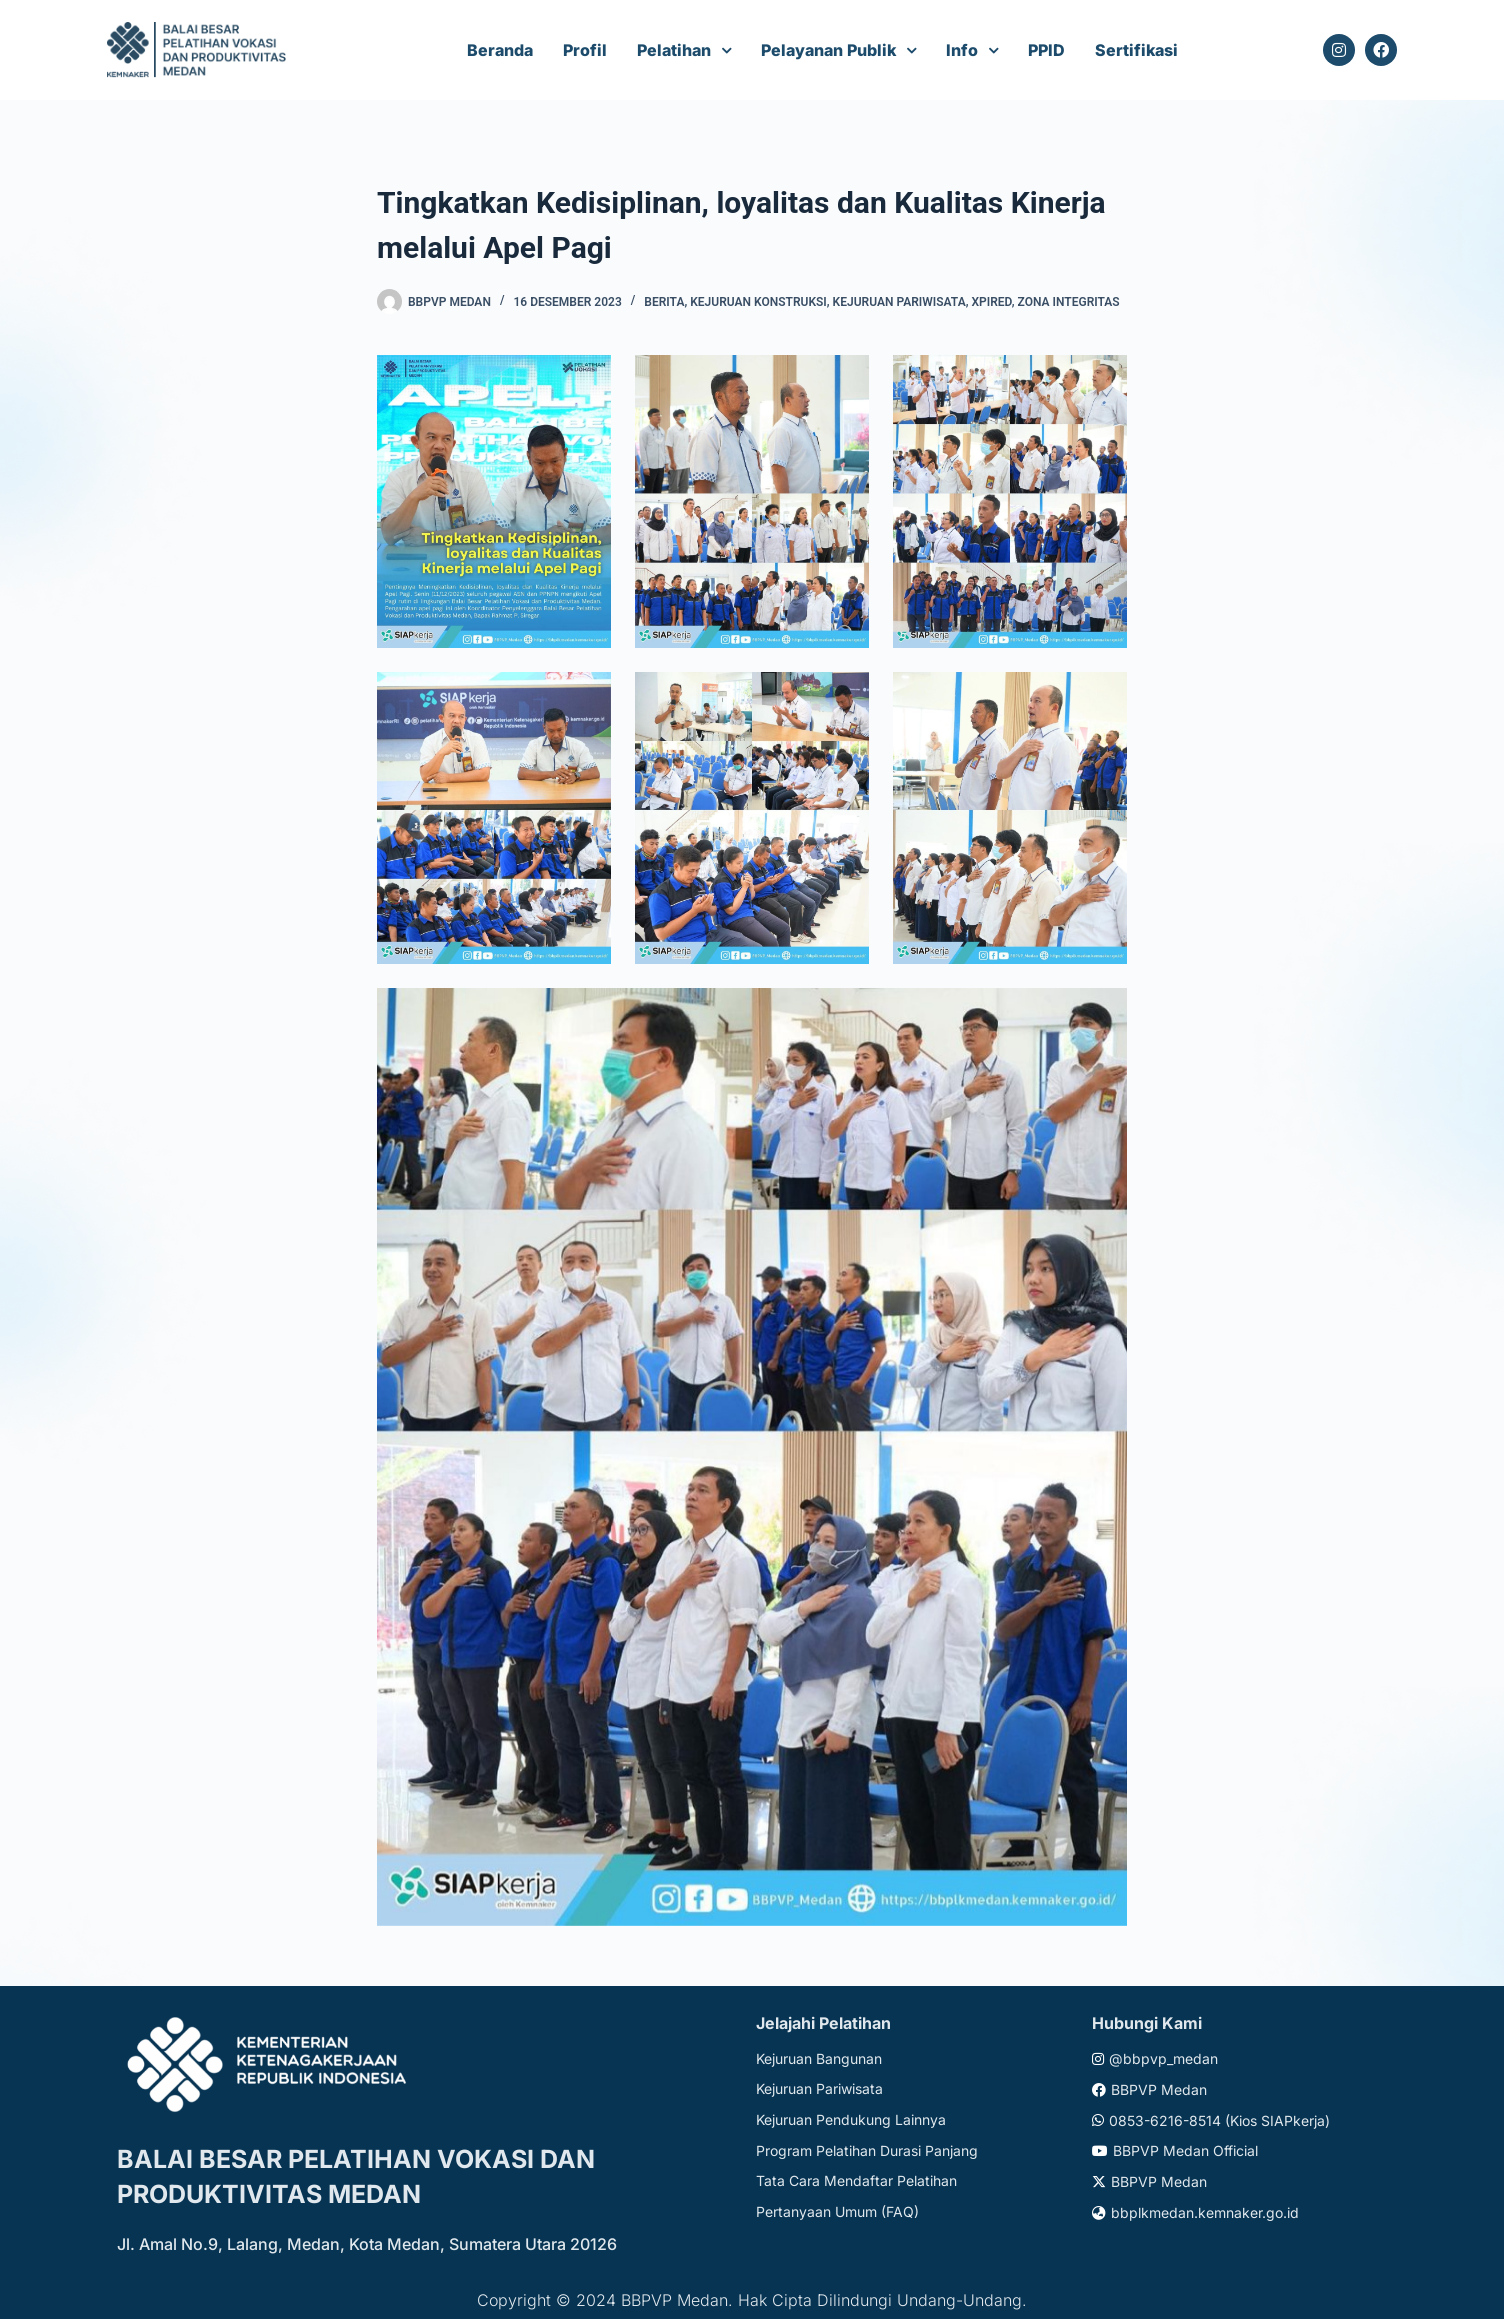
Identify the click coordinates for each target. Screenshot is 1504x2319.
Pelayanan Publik (828, 50)
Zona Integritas (1069, 302)
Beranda (500, 50)
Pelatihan (674, 50)
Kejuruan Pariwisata (899, 302)
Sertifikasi (1136, 50)
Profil (585, 50)
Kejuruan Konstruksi (758, 302)
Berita (664, 302)
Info (962, 50)
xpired (991, 302)
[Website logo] (199, 50)
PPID (1046, 50)
